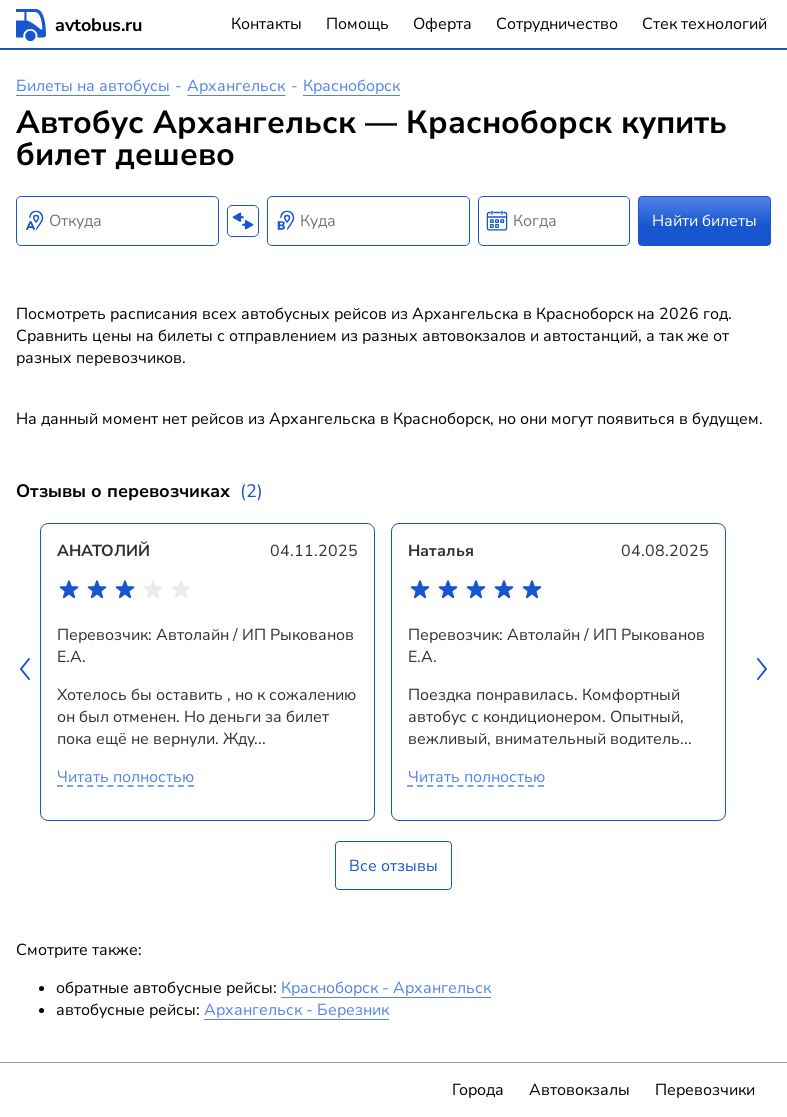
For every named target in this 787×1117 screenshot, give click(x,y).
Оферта (442, 24)
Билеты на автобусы (93, 86)
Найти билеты (704, 221)
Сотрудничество (557, 24)
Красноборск (351, 86)
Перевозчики (705, 1090)
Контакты (266, 24)
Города (478, 1090)
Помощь (357, 24)
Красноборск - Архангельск (386, 988)
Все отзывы (393, 866)
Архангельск (236, 86)
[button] (28, 672)
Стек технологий (704, 24)
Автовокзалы (579, 1090)
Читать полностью (125, 777)
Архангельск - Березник (296, 1010)
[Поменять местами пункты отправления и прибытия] (243, 221)
